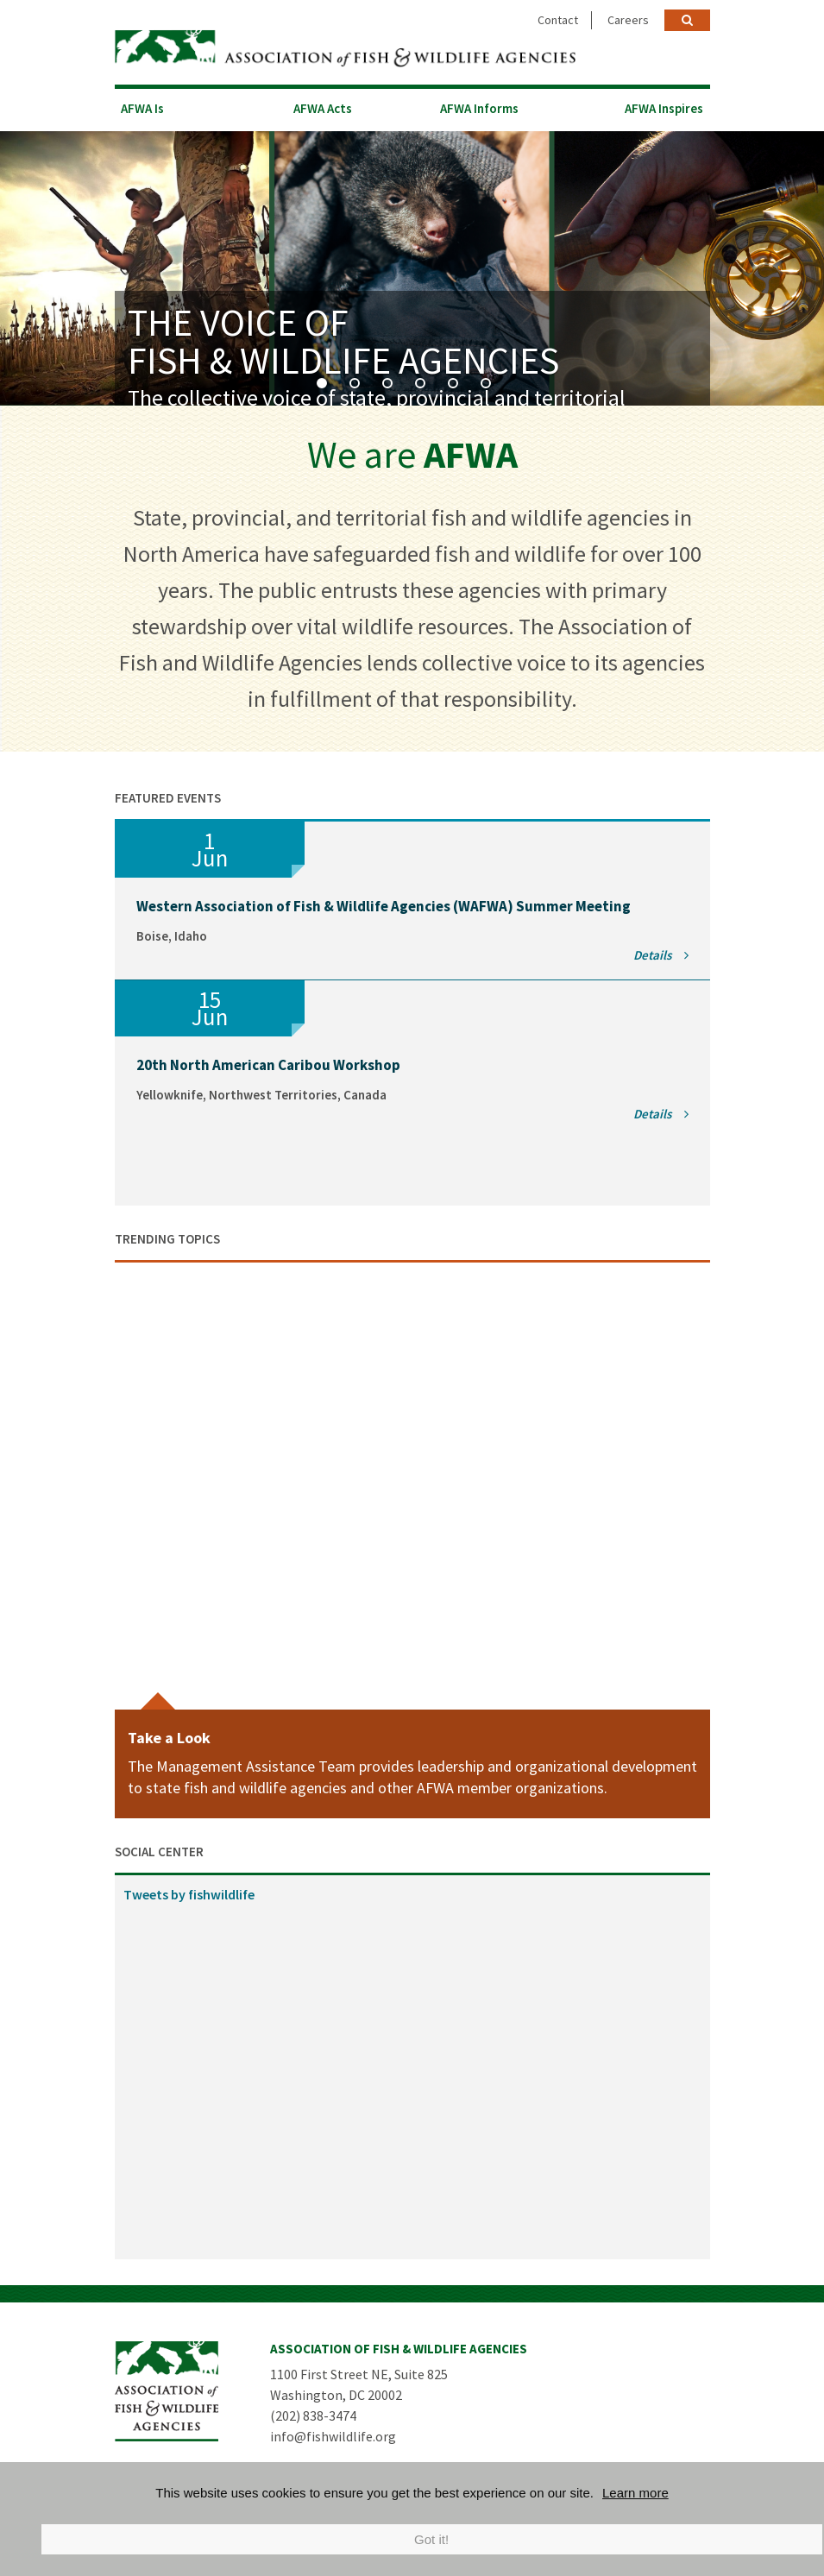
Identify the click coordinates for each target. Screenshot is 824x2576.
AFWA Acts (322, 107)
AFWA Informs (479, 107)
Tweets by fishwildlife (189, 1893)
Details (661, 954)
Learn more (635, 2492)
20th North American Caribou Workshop (268, 1064)
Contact (558, 20)
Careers (628, 20)
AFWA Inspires (664, 107)
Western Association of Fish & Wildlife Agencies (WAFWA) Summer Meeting (383, 905)
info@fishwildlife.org (333, 2435)
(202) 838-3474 (313, 2414)
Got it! (431, 2539)
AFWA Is (142, 107)
